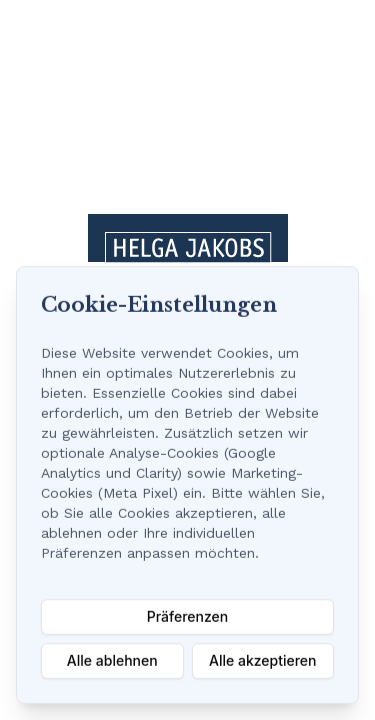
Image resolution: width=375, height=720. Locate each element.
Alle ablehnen (112, 660)
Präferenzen (187, 616)
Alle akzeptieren (263, 660)
